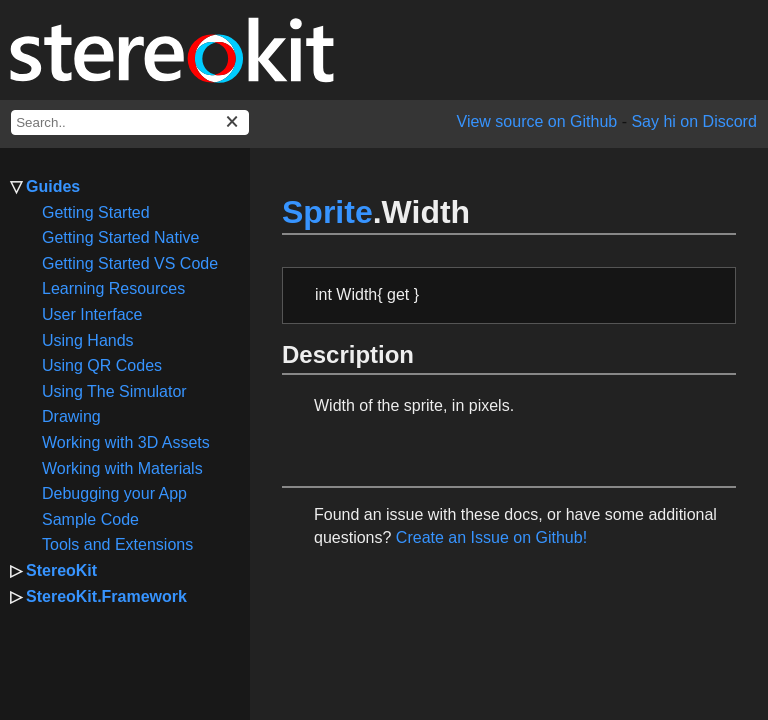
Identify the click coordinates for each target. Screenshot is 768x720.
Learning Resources (113, 288)
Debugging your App (114, 493)
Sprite (327, 212)
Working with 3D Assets (126, 442)
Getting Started (96, 212)
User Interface (92, 314)
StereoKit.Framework (106, 596)
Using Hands (88, 340)
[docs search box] (130, 122)
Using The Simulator (114, 391)
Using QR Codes (102, 365)
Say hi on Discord (693, 121)
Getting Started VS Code (130, 263)
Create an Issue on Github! (491, 537)
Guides (53, 186)
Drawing (71, 416)
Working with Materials (122, 468)
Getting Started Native (120, 237)
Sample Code (90, 519)
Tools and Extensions (117, 544)
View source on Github (537, 121)
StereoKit (61, 570)
